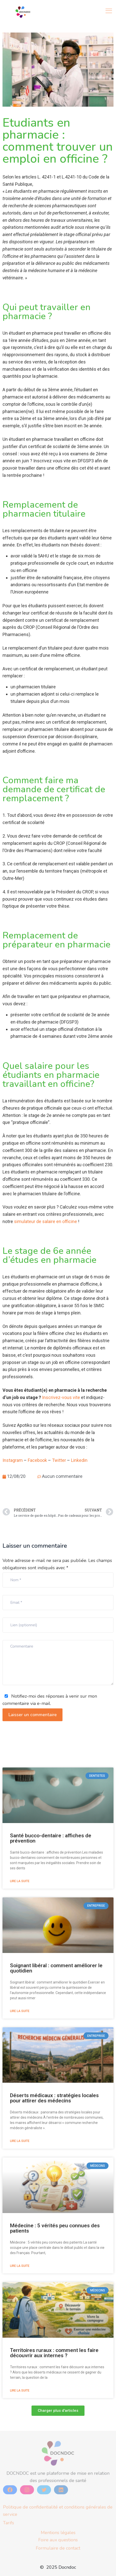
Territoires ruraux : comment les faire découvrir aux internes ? (54, 2352)
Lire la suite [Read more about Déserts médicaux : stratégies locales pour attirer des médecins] (20, 2141)
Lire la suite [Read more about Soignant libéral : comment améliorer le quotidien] (20, 2011)
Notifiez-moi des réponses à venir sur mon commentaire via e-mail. (49, 1699)
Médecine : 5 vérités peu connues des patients (55, 2228)
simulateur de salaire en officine (45, 1221)
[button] (58, 2411)
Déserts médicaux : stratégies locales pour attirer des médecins (54, 2098)
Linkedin (79, 1460)
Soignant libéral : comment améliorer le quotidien (56, 1968)
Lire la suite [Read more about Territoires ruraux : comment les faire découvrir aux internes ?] (20, 2390)
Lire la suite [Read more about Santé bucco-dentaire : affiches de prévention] (20, 1881)
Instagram (12, 1460)
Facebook (37, 1460)
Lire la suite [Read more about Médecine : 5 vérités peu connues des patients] (20, 2266)
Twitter (59, 1460)
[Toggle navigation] (109, 10)
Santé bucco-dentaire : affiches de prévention (50, 1838)
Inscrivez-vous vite (61, 1397)
